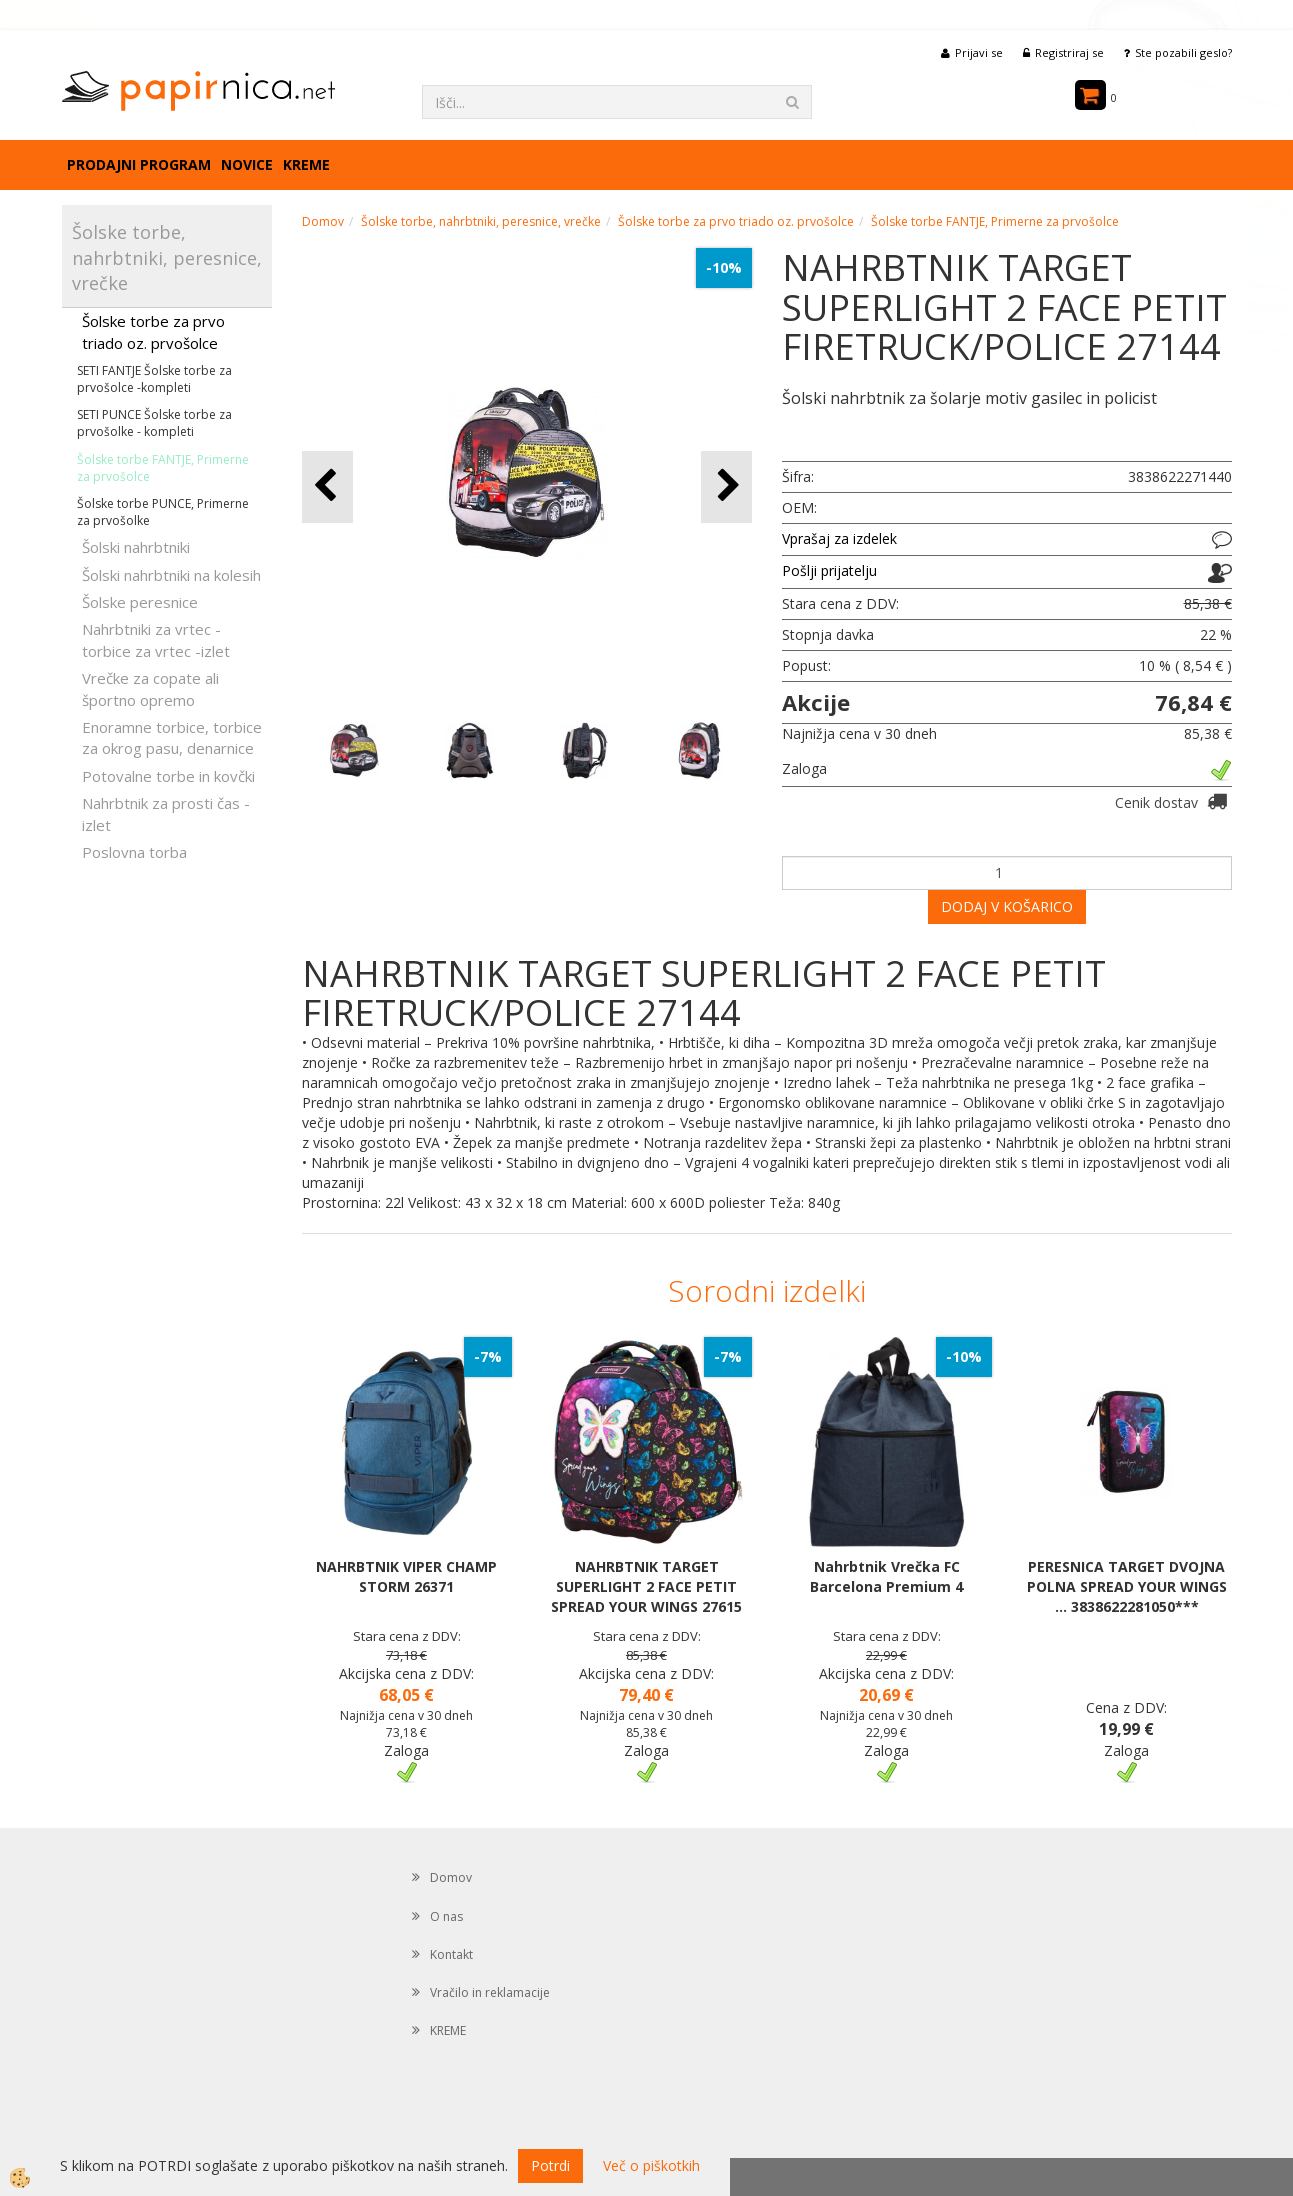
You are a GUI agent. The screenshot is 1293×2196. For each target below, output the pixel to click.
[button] (726, 486)
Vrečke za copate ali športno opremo (150, 688)
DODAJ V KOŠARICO (1007, 906)
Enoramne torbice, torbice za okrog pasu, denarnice (172, 737)
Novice (247, 164)
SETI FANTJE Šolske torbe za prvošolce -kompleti (154, 379)
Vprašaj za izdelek (839, 538)
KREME (306, 164)
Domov (323, 221)
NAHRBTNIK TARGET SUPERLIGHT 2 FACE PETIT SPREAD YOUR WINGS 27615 (646, 1586)
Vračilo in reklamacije (490, 1992)
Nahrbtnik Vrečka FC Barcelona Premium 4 (886, 1576)
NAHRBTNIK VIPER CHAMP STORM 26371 (406, 1576)
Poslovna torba (134, 852)
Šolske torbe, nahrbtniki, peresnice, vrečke (481, 221)
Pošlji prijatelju (829, 570)
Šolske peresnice (140, 602)
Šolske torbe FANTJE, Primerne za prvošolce (163, 468)
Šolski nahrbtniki (136, 547)
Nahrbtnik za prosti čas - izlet (166, 813)
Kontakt (451, 1954)
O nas (446, 1916)
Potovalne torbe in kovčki (168, 776)
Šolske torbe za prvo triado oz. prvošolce (153, 331)
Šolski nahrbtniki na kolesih (171, 575)
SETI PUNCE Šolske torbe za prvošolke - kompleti (154, 423)
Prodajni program (139, 164)
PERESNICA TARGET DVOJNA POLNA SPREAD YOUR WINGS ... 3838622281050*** (1127, 1586)
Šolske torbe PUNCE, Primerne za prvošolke (163, 512)
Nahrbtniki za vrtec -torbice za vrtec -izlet (156, 639)
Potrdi (550, 2165)
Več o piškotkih (651, 2165)
